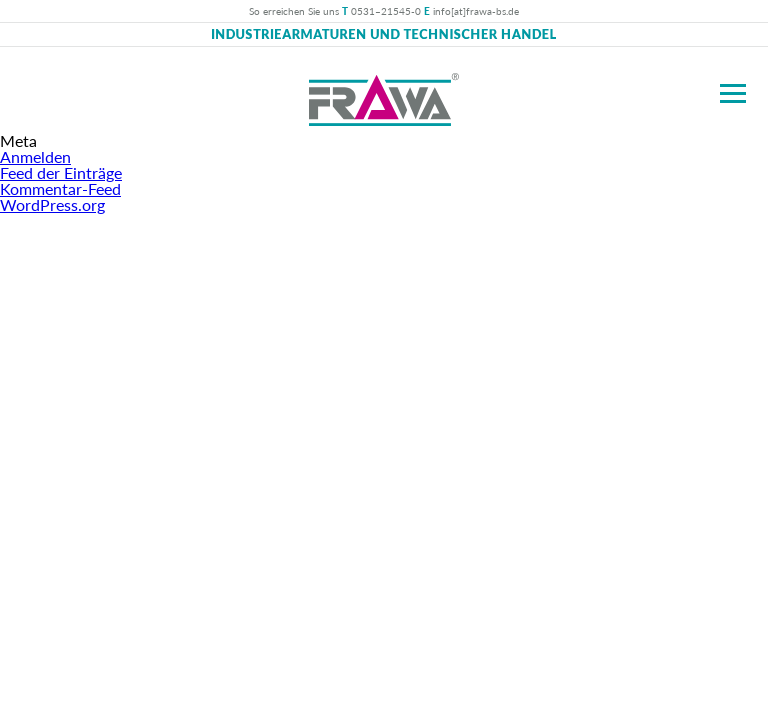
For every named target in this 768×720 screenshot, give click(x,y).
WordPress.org (52, 204)
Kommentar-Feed (60, 188)
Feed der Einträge (61, 172)
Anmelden (35, 156)
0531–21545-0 (386, 11)
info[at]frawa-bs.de (476, 11)
